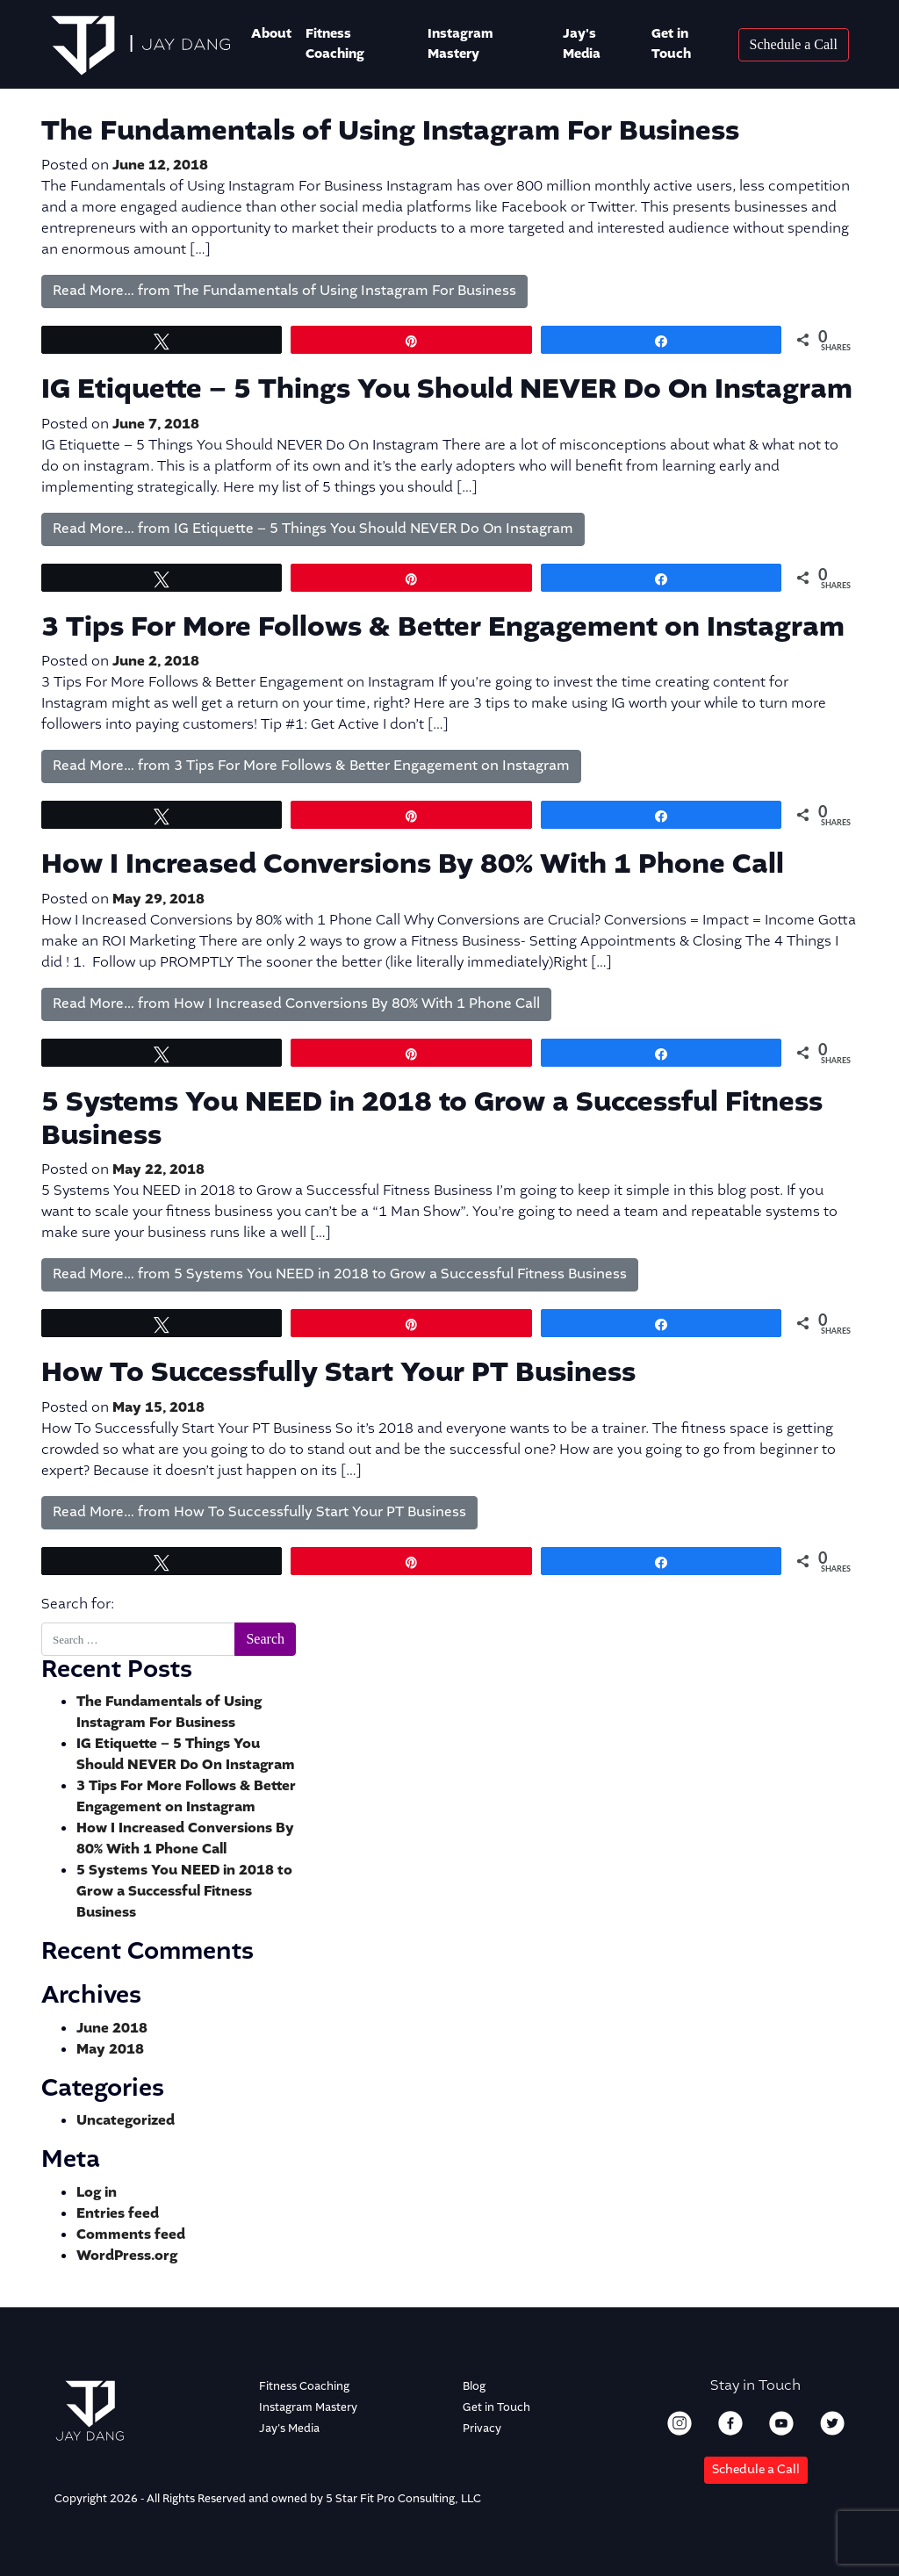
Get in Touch (671, 44)
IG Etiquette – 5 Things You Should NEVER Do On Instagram (446, 390)
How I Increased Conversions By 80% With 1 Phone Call (412, 865)
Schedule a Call (756, 2470)
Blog (474, 2386)
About (271, 34)
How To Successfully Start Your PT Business (338, 1373)
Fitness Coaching (304, 2386)
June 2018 (111, 2028)
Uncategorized (125, 2121)
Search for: (77, 1604)
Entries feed (117, 2214)
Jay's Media (582, 44)
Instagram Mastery (460, 44)
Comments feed (130, 2235)
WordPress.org (126, 2256)
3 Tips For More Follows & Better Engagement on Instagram (443, 628)
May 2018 (110, 2050)
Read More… (284, 291)
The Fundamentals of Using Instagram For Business (390, 132)
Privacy (482, 2429)
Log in (96, 2193)
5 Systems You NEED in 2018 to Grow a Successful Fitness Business (432, 1119)
